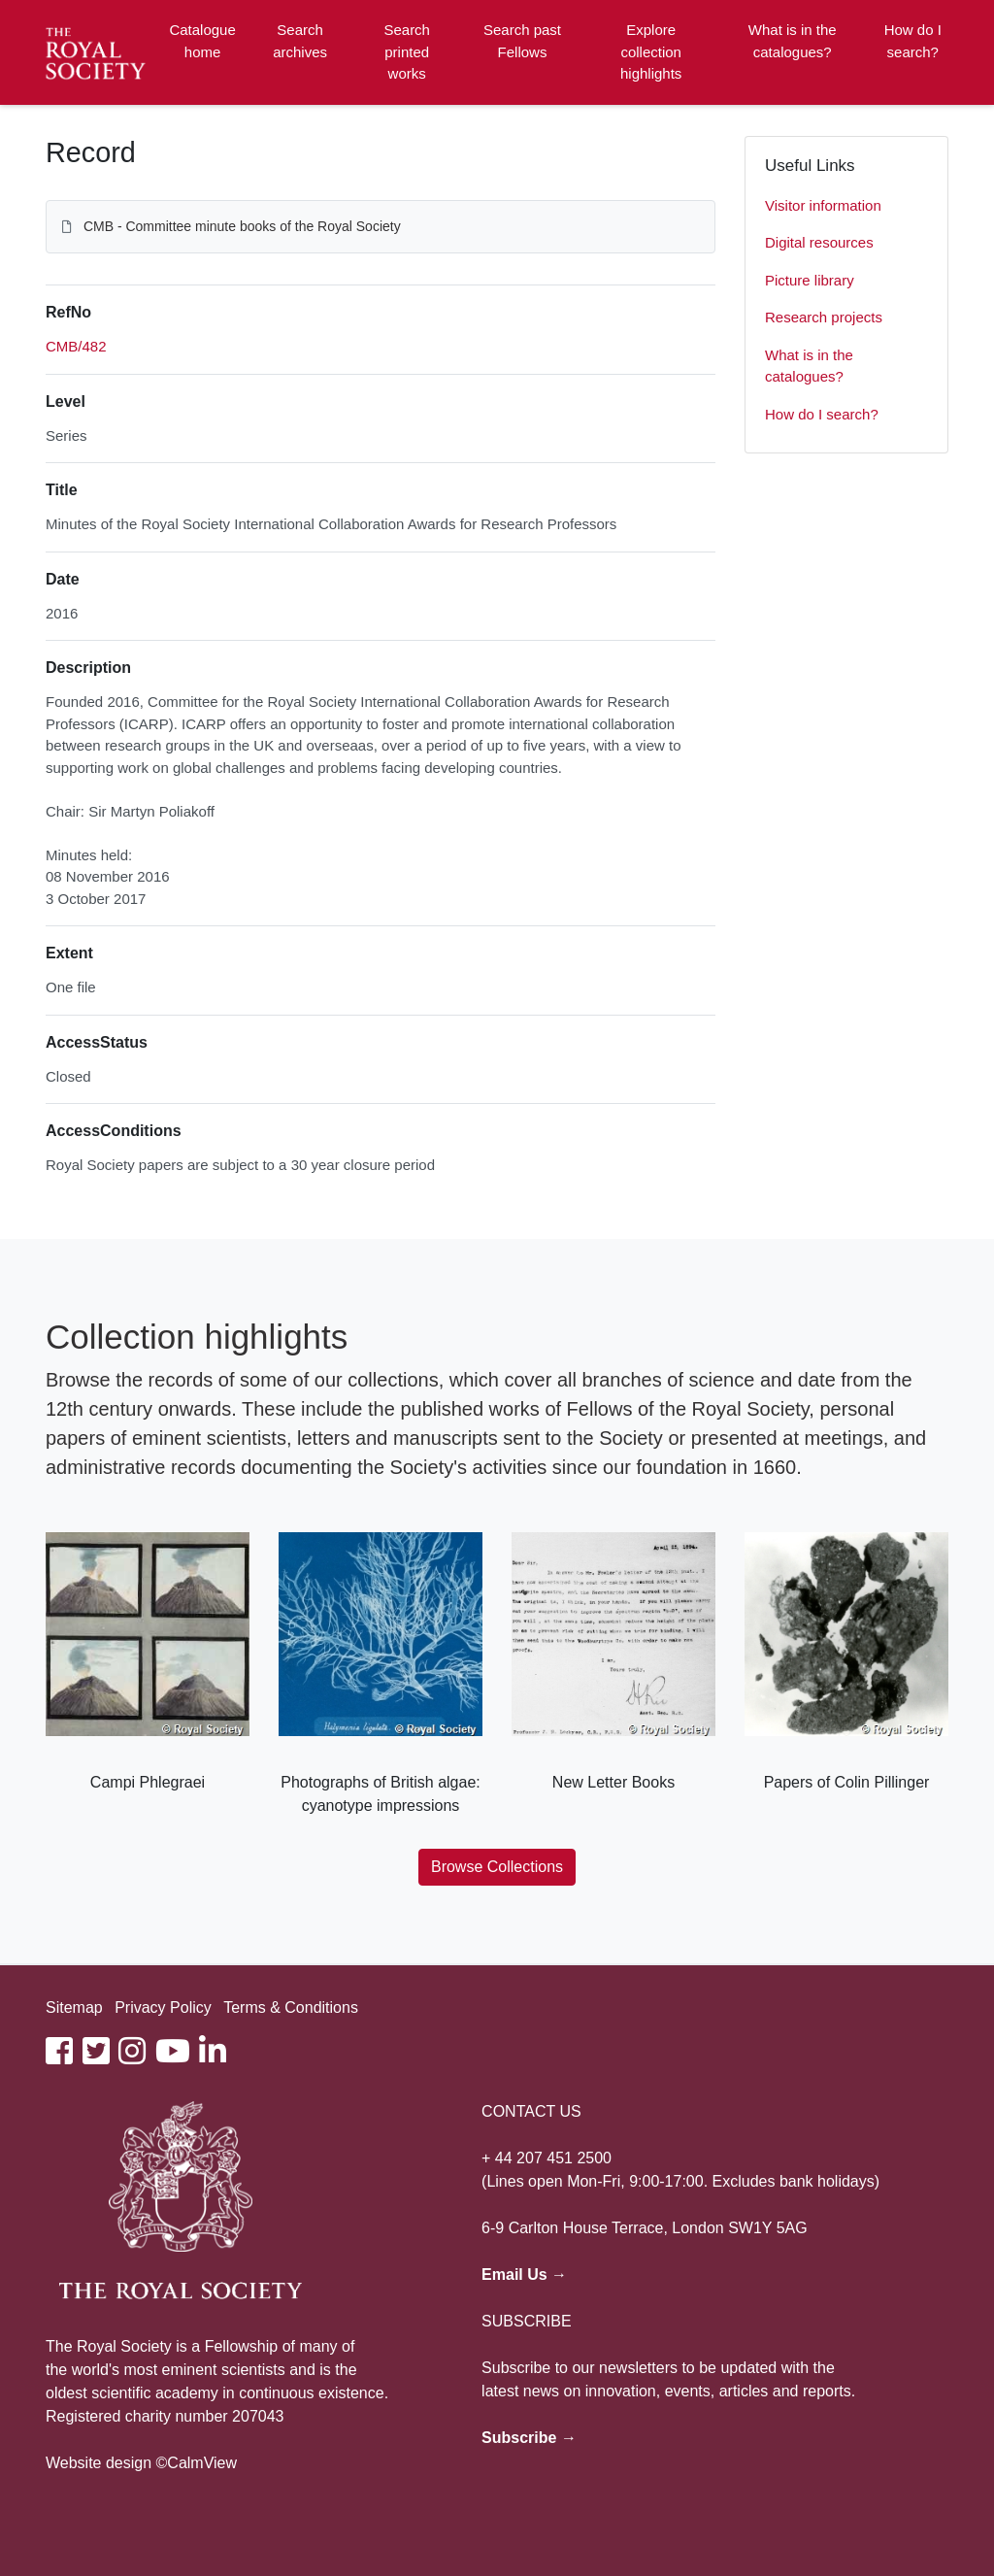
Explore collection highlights (650, 51)
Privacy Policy (163, 2007)
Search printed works (406, 51)
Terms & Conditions (290, 2007)
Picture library (809, 280)
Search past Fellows (522, 40)
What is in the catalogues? (792, 40)
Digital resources (819, 242)
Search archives (300, 40)
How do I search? (913, 40)
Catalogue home (202, 40)
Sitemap (74, 2007)
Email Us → (524, 2274)
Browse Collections (497, 1866)
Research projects (823, 317)
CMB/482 (76, 346)
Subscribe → (529, 2437)
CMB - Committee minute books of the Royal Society (242, 226)
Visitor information (823, 205)
